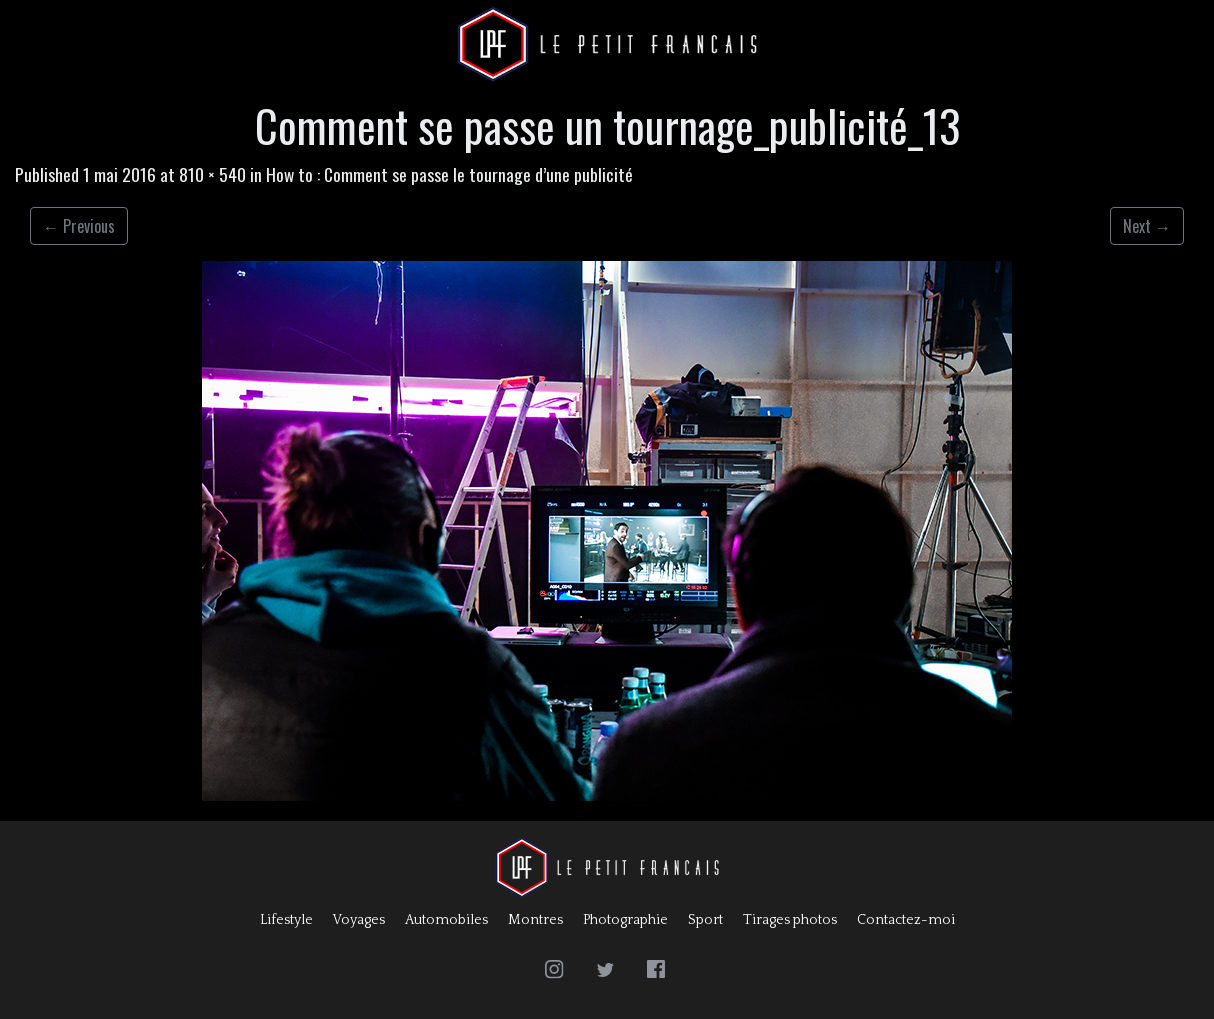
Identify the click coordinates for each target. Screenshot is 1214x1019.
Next (1147, 226)
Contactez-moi (906, 920)
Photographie (625, 920)
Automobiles (446, 920)
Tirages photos (790, 920)
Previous (79, 226)
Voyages (359, 920)
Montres (535, 920)
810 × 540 (212, 174)
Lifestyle (286, 920)
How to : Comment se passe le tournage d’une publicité (449, 174)
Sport (705, 920)
